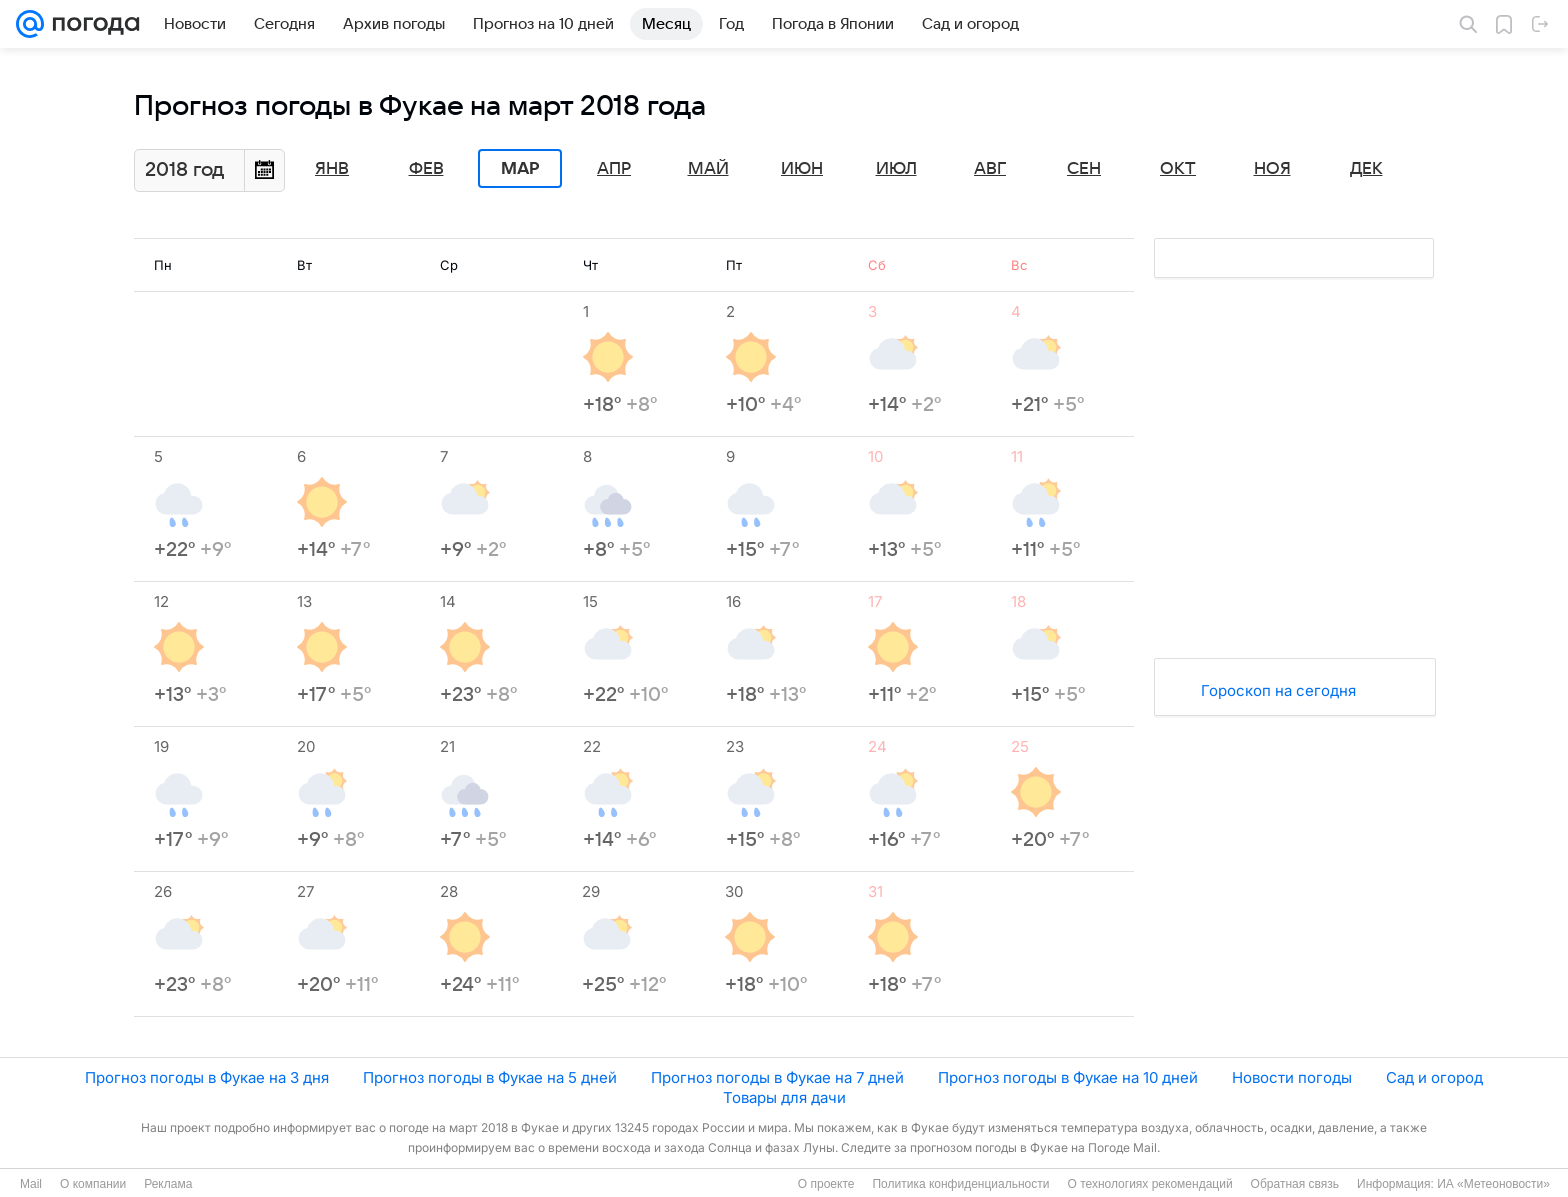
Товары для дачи (784, 1097)
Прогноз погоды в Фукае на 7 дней (777, 1077)
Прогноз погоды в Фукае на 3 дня (207, 1077)
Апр (614, 169)
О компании (93, 1184)
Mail (31, 1184)
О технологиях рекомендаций (1149, 1184)
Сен (1084, 169)
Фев (426, 169)
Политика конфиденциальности (960, 1184)
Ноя (1272, 169)
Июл (896, 169)
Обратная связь (1295, 1184)
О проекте (826, 1184)
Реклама (168, 1184)
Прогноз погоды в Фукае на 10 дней (1068, 1077)
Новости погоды (1292, 1077)
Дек (1366, 169)
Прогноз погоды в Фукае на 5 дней (490, 1077)
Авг (990, 169)
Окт (1178, 169)
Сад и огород (1434, 1077)
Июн (802, 169)
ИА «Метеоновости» (1493, 1184)
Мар (520, 169)
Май (708, 169)
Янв (332, 169)
